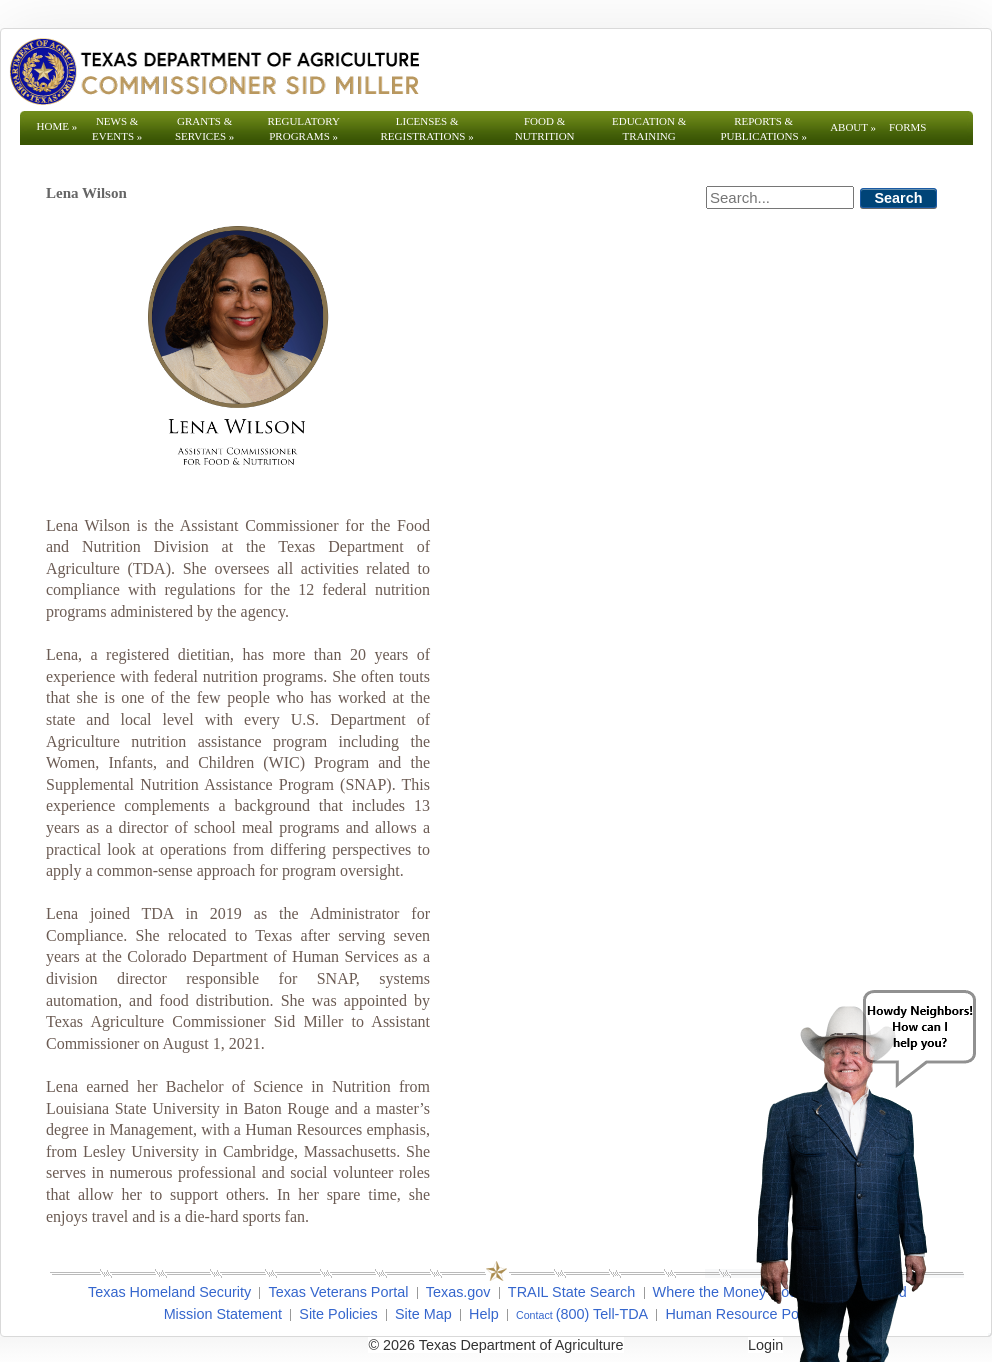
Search (899, 198)
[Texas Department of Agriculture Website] (213, 71)
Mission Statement (223, 1314)
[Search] (780, 197)
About (853, 127)
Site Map (423, 1314)
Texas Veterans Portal (338, 1292)
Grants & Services (204, 128)
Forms (907, 127)
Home (57, 126)
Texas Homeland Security (169, 1292)
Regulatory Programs (303, 128)
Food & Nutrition (545, 128)
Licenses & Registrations (427, 128)
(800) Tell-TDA (602, 1314)
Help (484, 1314)
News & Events (117, 128)
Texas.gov (458, 1292)
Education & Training (649, 128)
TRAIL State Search (571, 1292)
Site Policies (338, 1314)
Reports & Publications (763, 128)
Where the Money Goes (729, 1292)
